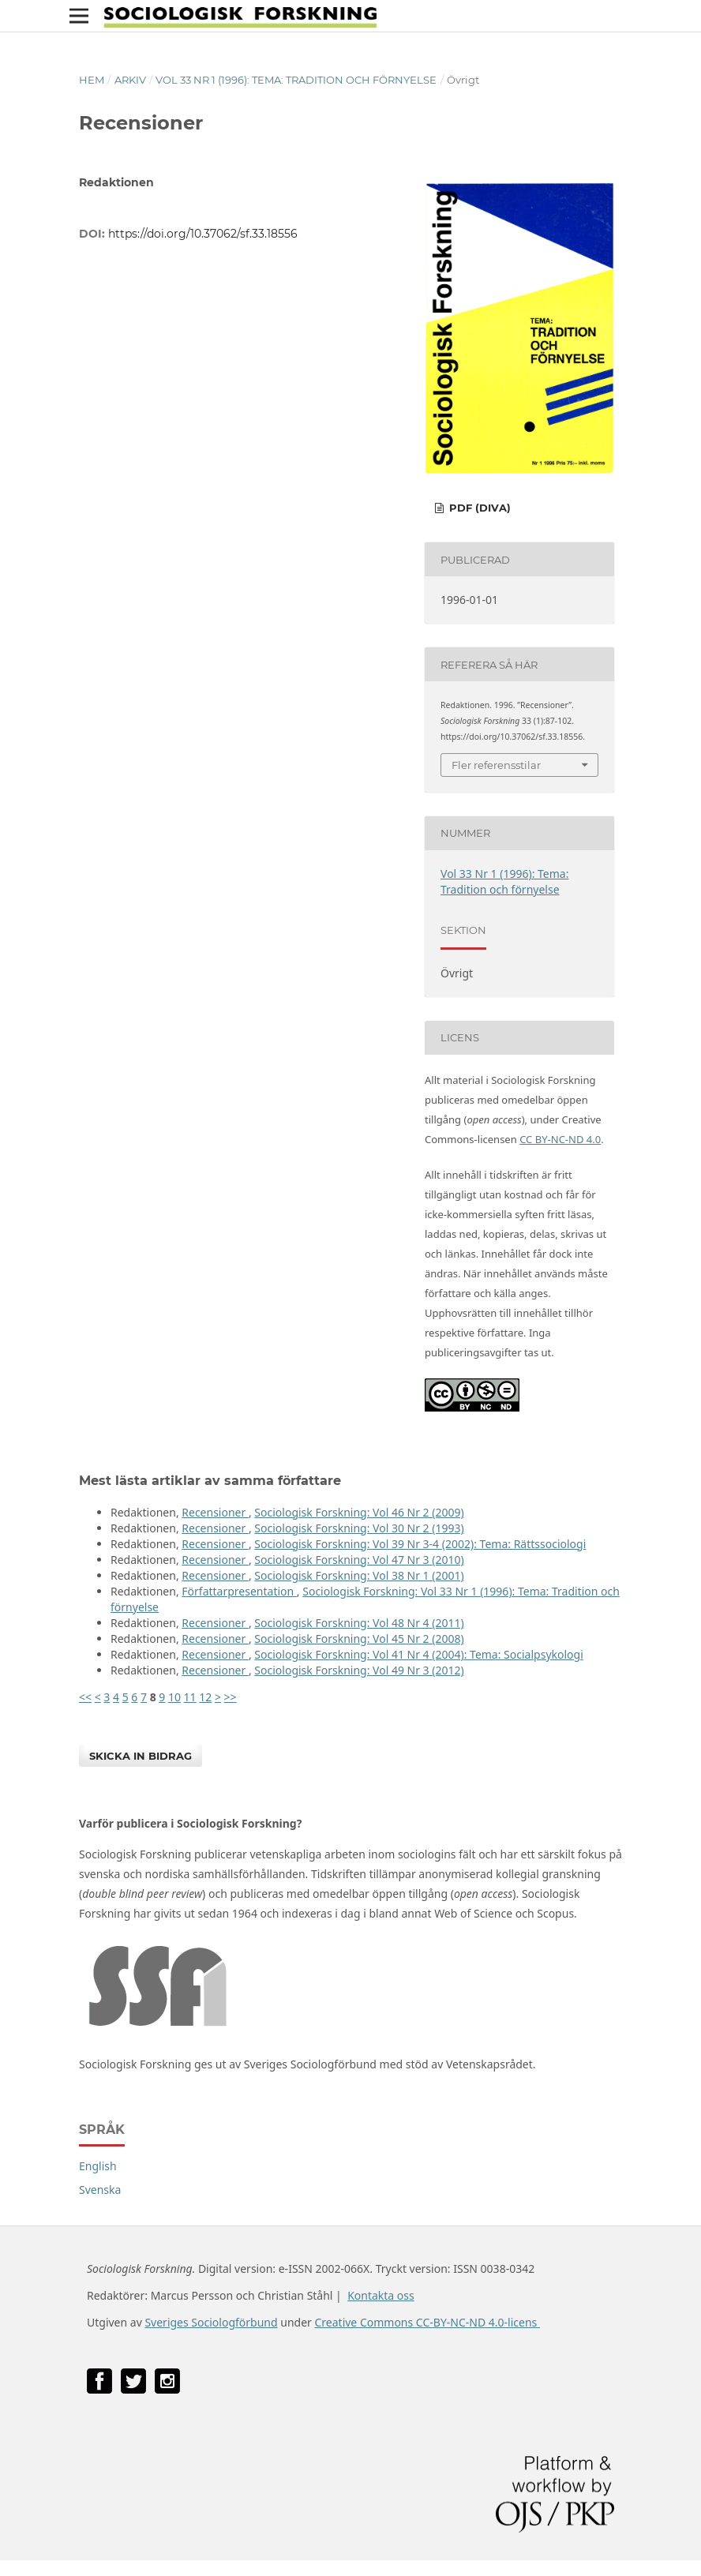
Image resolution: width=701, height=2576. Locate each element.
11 (190, 1696)
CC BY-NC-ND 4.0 (560, 1139)
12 (205, 1696)
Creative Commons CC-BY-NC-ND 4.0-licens (426, 2322)
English (98, 2165)
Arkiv (130, 79)
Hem (91, 79)
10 (174, 1696)
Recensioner (215, 1512)
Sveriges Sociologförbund (210, 2322)
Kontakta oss (380, 2295)
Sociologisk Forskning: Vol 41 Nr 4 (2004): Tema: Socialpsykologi (418, 1654)
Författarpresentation (239, 1591)
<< (85, 1696)
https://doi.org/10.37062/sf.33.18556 (203, 234)
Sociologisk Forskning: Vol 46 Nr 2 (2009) (358, 1512)
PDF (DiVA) (478, 507)
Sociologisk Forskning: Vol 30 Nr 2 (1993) (358, 1527)
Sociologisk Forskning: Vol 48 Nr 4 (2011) (358, 1622)
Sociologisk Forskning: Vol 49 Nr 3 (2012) (358, 1670)
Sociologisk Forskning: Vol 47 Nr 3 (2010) (358, 1559)
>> (230, 1696)
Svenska (100, 2189)
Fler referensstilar (496, 765)
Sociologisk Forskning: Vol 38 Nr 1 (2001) (358, 1575)
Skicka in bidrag (140, 1755)
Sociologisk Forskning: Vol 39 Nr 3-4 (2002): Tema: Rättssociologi (420, 1543)
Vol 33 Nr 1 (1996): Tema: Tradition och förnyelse (296, 79)
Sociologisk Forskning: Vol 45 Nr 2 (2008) (358, 1638)
